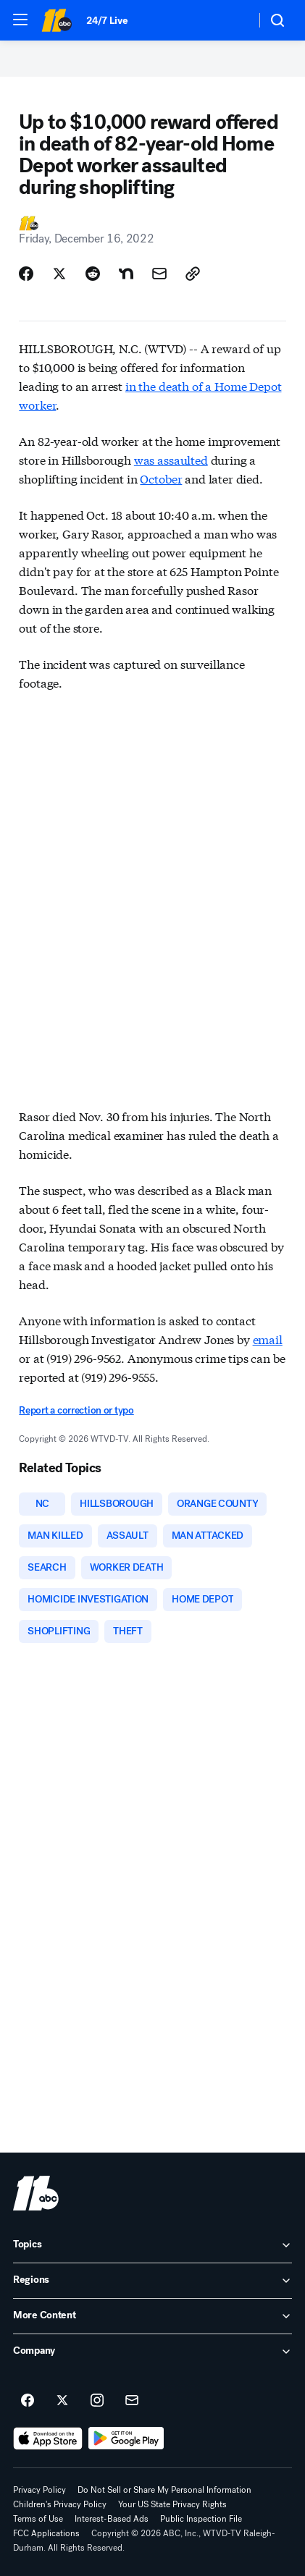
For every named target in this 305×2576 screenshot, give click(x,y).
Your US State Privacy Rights (172, 2504)
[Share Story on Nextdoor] (126, 273)
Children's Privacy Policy (59, 2504)
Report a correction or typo (76, 1410)
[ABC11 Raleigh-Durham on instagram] (97, 2400)
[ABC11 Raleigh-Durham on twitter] (62, 2400)
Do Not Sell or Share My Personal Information (164, 2490)
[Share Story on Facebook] (26, 273)
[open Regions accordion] (152, 2280)
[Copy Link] (192, 273)
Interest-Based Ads (112, 2518)
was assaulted (171, 459)
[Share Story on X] (59, 273)
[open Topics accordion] (152, 2245)
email (268, 1338)
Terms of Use (38, 2518)
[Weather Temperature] (232, 20)
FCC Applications (46, 2533)
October (161, 478)
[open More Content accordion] (152, 2316)
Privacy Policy (39, 2490)
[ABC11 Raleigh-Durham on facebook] (27, 2400)
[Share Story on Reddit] (92, 273)
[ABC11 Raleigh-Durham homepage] (56, 20)
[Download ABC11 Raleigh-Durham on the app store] (48, 2438)
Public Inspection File (201, 2518)
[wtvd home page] (36, 2193)
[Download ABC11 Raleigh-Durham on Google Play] (126, 2438)
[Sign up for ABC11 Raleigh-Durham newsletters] (131, 2400)
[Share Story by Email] (159, 273)
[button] (20, 19)
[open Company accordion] (152, 2351)
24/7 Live (107, 21)
